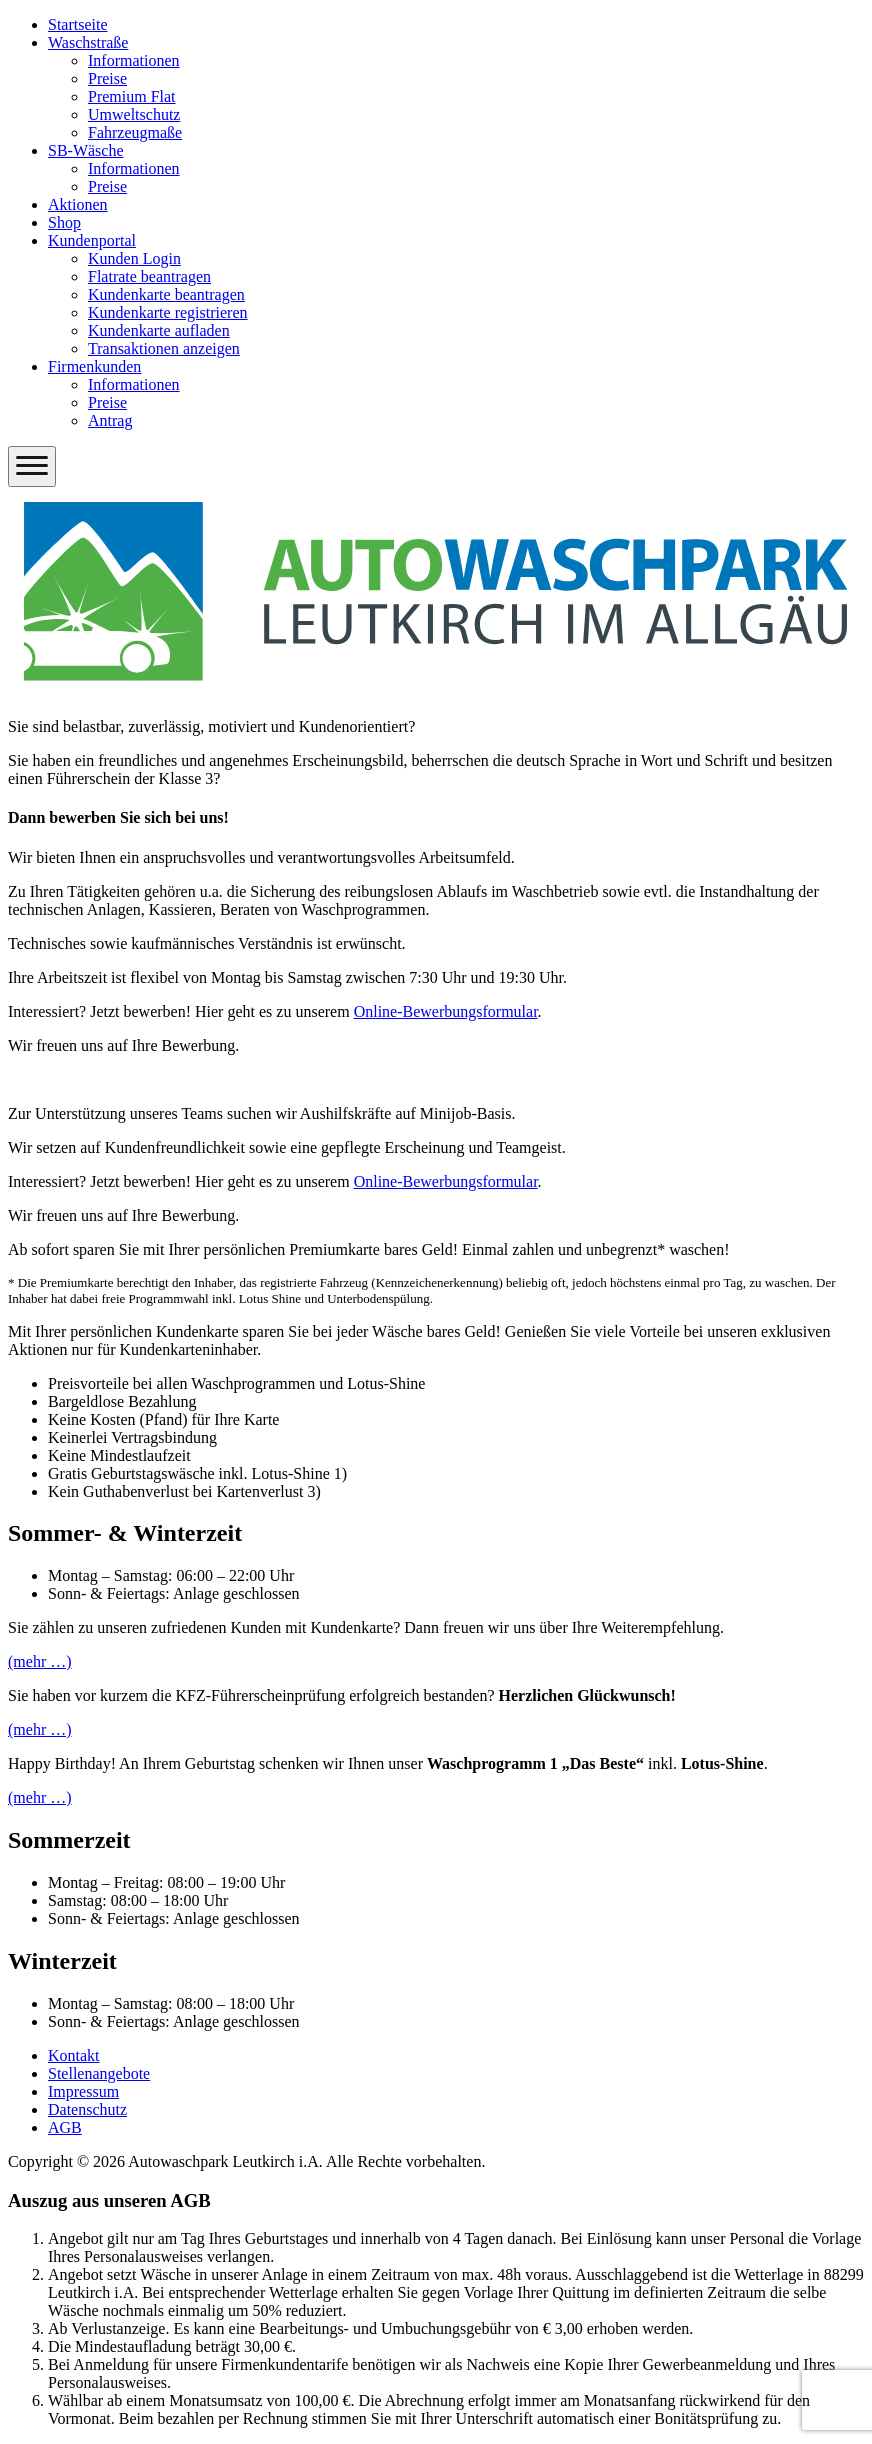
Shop (64, 222)
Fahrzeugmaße (135, 132)
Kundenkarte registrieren (167, 312)
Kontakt (74, 2055)
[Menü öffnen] (32, 466)
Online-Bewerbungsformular (446, 1011)
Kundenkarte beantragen (166, 294)
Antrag (110, 420)
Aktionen (78, 204)
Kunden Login (134, 258)
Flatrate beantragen (149, 276)
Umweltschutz (134, 114)
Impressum (83, 2091)
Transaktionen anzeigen (164, 348)
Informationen (134, 60)
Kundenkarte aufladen (159, 330)
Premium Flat (132, 96)
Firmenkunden (94, 366)
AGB (65, 2127)
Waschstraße (88, 42)
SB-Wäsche (86, 150)
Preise (107, 78)
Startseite (78, 24)
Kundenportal (92, 240)
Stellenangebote (99, 2073)
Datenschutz (87, 2109)
